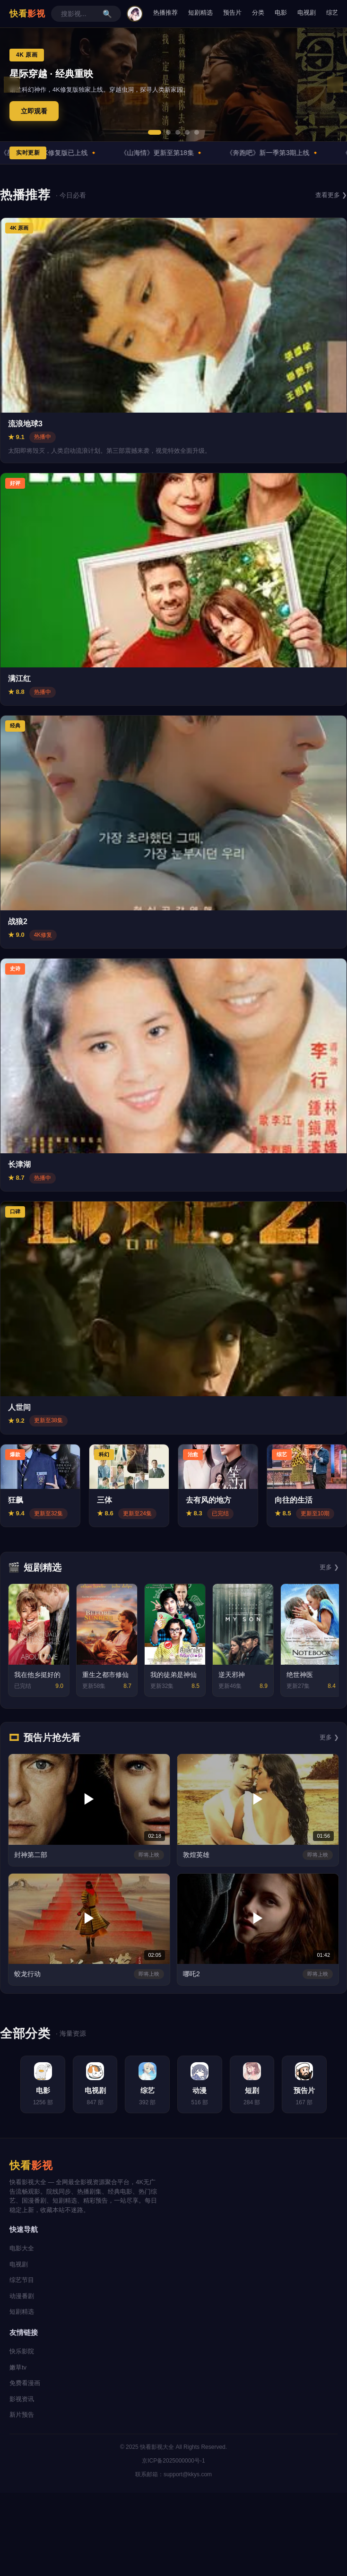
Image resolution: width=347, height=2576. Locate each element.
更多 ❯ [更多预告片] (329, 1737)
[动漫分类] (201, 2085)
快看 (27, 13)
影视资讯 (21, 2399)
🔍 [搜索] (107, 14)
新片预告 (21, 2415)
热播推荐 (165, 12)
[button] (154, 132)
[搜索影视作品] (79, 13)
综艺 (332, 12)
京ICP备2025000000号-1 (173, 2461)
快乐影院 (21, 2352)
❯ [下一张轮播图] (335, 85)
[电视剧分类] (91, 2085)
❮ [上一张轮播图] (12, 85)
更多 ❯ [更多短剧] (329, 1567)
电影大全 (21, 2249)
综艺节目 (21, 2280)
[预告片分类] (310, 2085)
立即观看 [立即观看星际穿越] (34, 111)
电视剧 (306, 12)
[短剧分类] (255, 2085)
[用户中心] (135, 14)
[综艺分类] (146, 2085)
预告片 (232, 12)
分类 (258, 12)
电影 (281, 12)
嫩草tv (17, 2367)
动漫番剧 (21, 2296)
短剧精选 (200, 12)
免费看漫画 (24, 2383)
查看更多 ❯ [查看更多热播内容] (331, 195)
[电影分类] (36, 2085)
